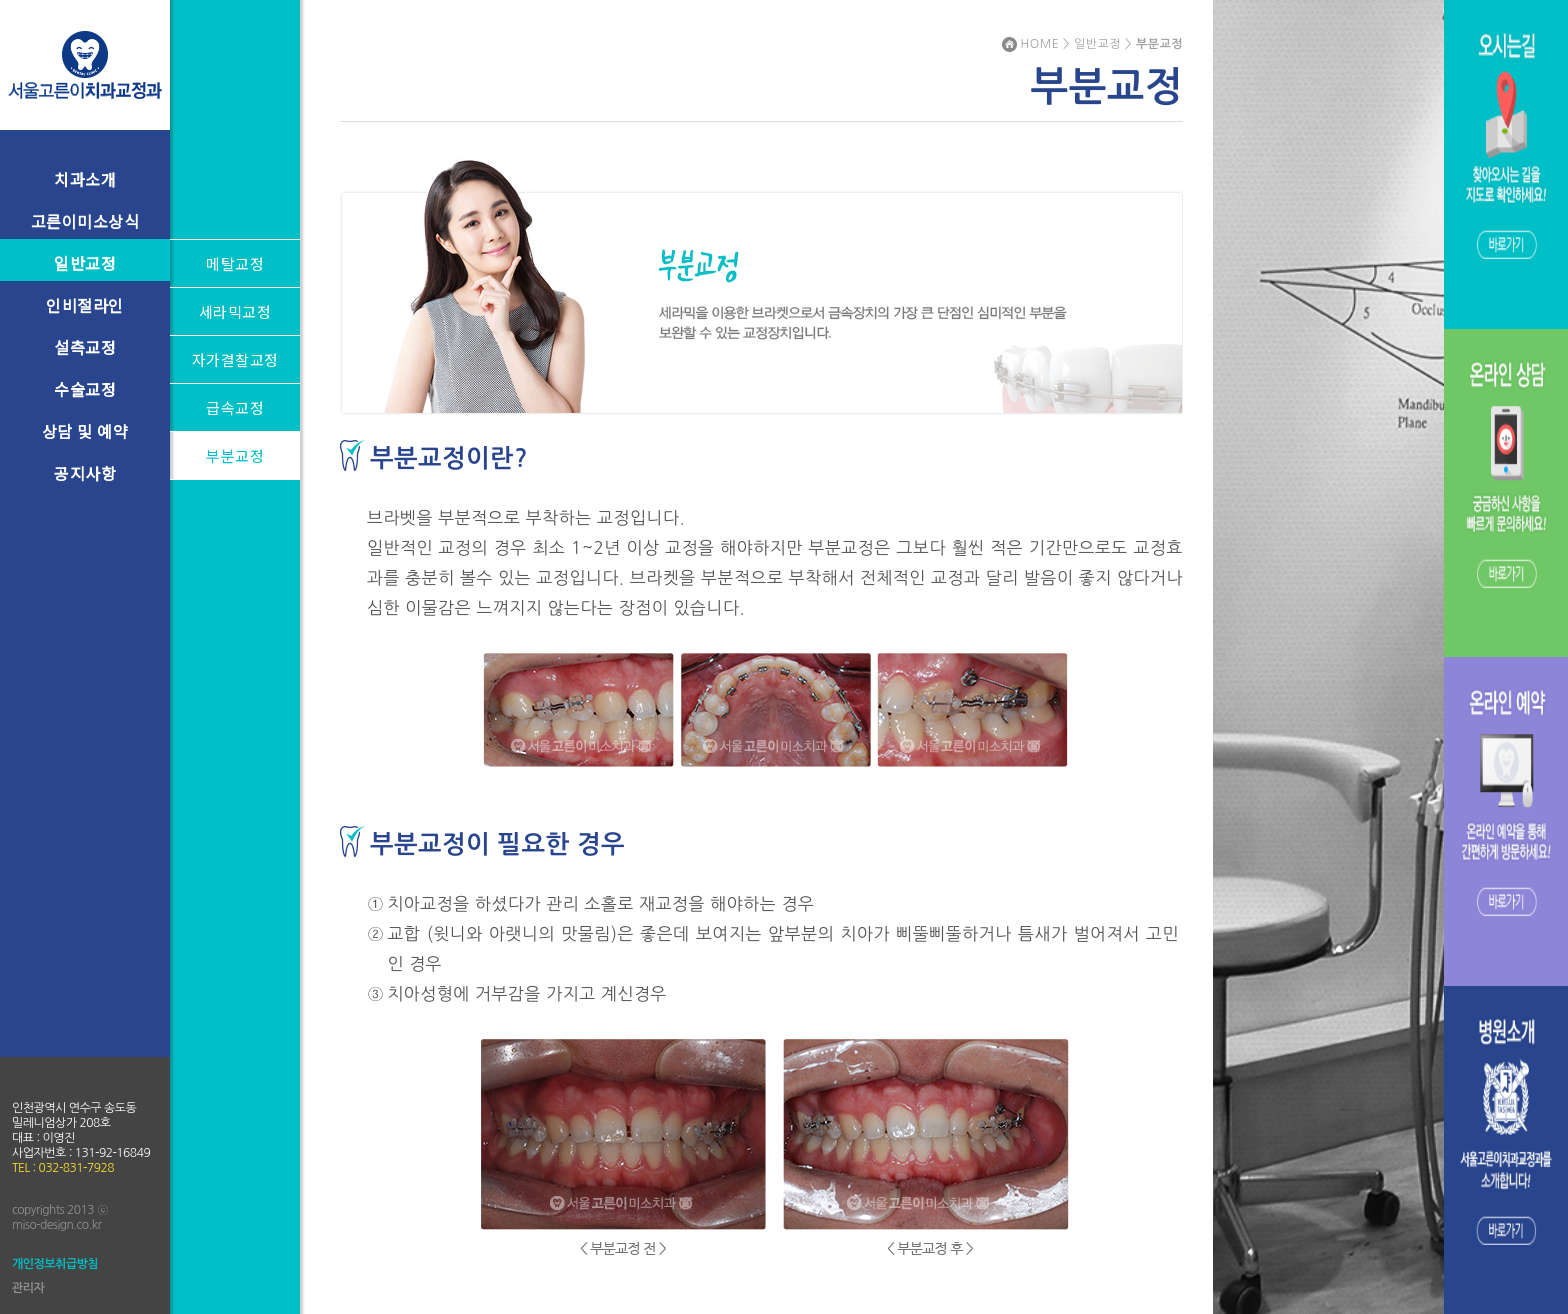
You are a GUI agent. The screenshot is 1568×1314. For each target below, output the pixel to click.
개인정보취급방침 (55, 1264)
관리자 (28, 1288)
